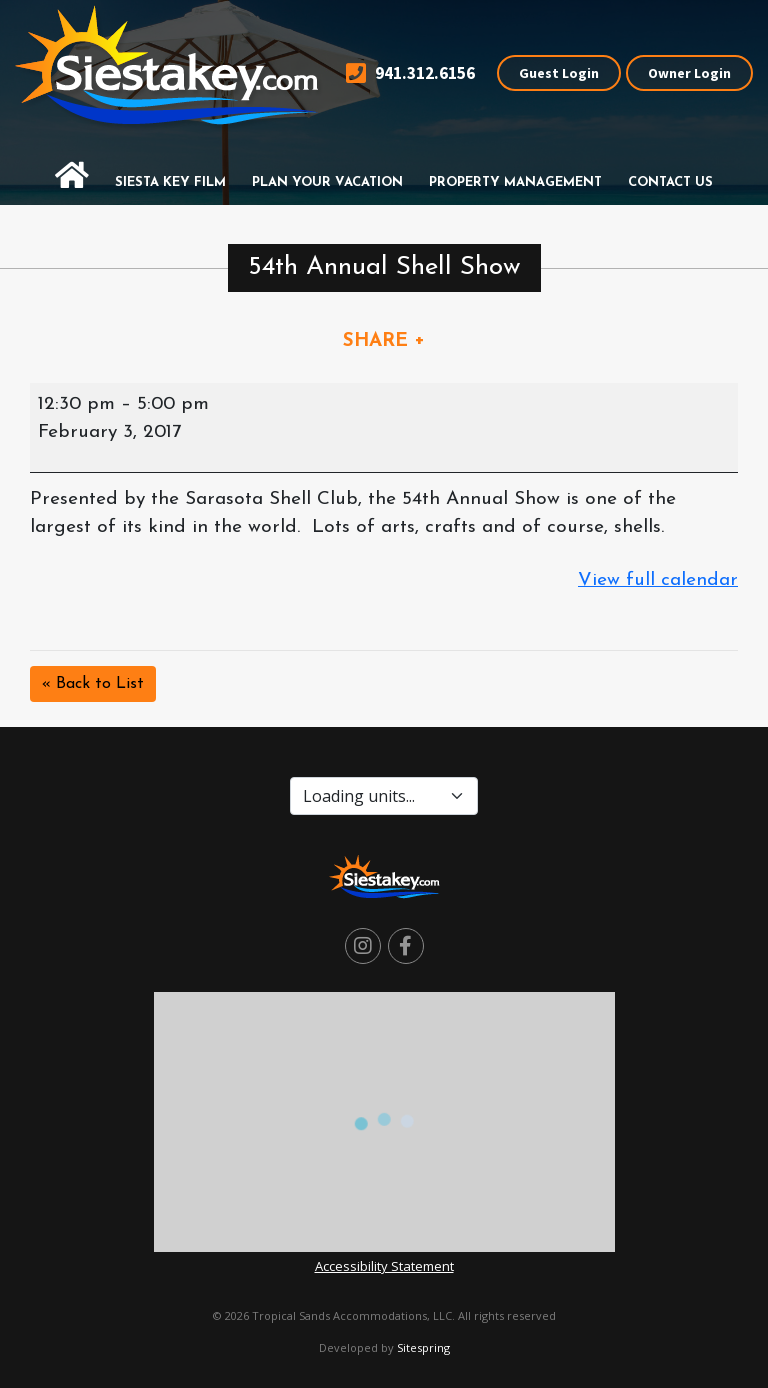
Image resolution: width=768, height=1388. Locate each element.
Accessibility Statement (384, 1266)
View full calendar (658, 580)
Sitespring (423, 1347)
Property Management (515, 182)
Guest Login (559, 73)
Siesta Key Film (170, 182)
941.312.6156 (410, 73)
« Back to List (93, 684)
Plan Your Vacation (327, 182)
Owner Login (689, 73)
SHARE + (384, 341)
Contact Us (670, 182)
